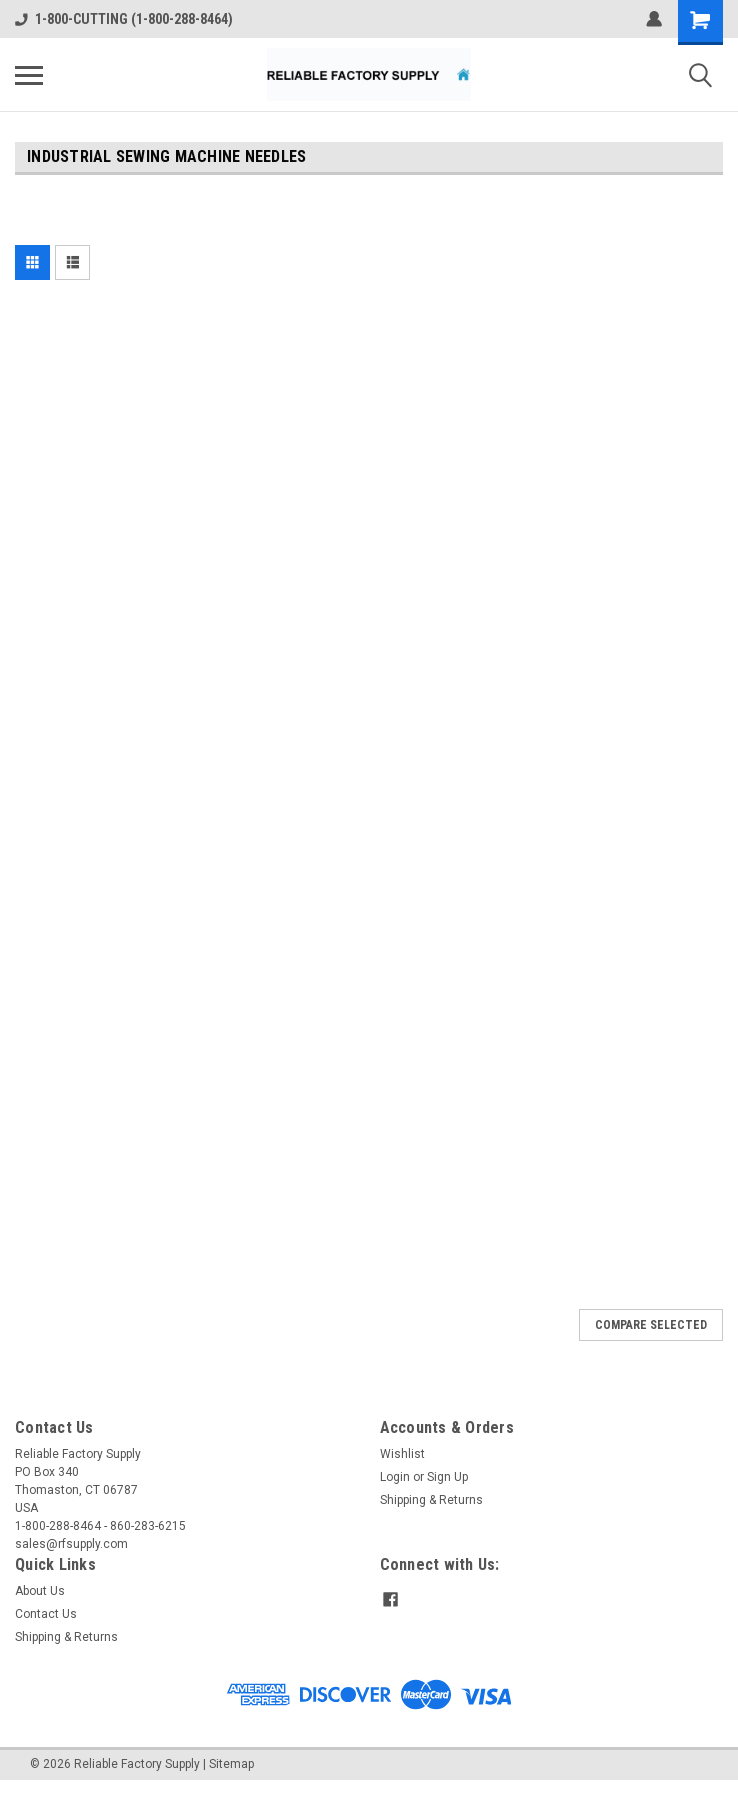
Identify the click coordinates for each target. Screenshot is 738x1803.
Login (395, 1477)
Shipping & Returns (431, 1500)
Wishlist (402, 1454)
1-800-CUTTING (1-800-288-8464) (124, 19)
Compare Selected (651, 1325)
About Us (40, 1591)
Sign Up (447, 1477)
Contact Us (46, 1614)
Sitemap (231, 1764)
